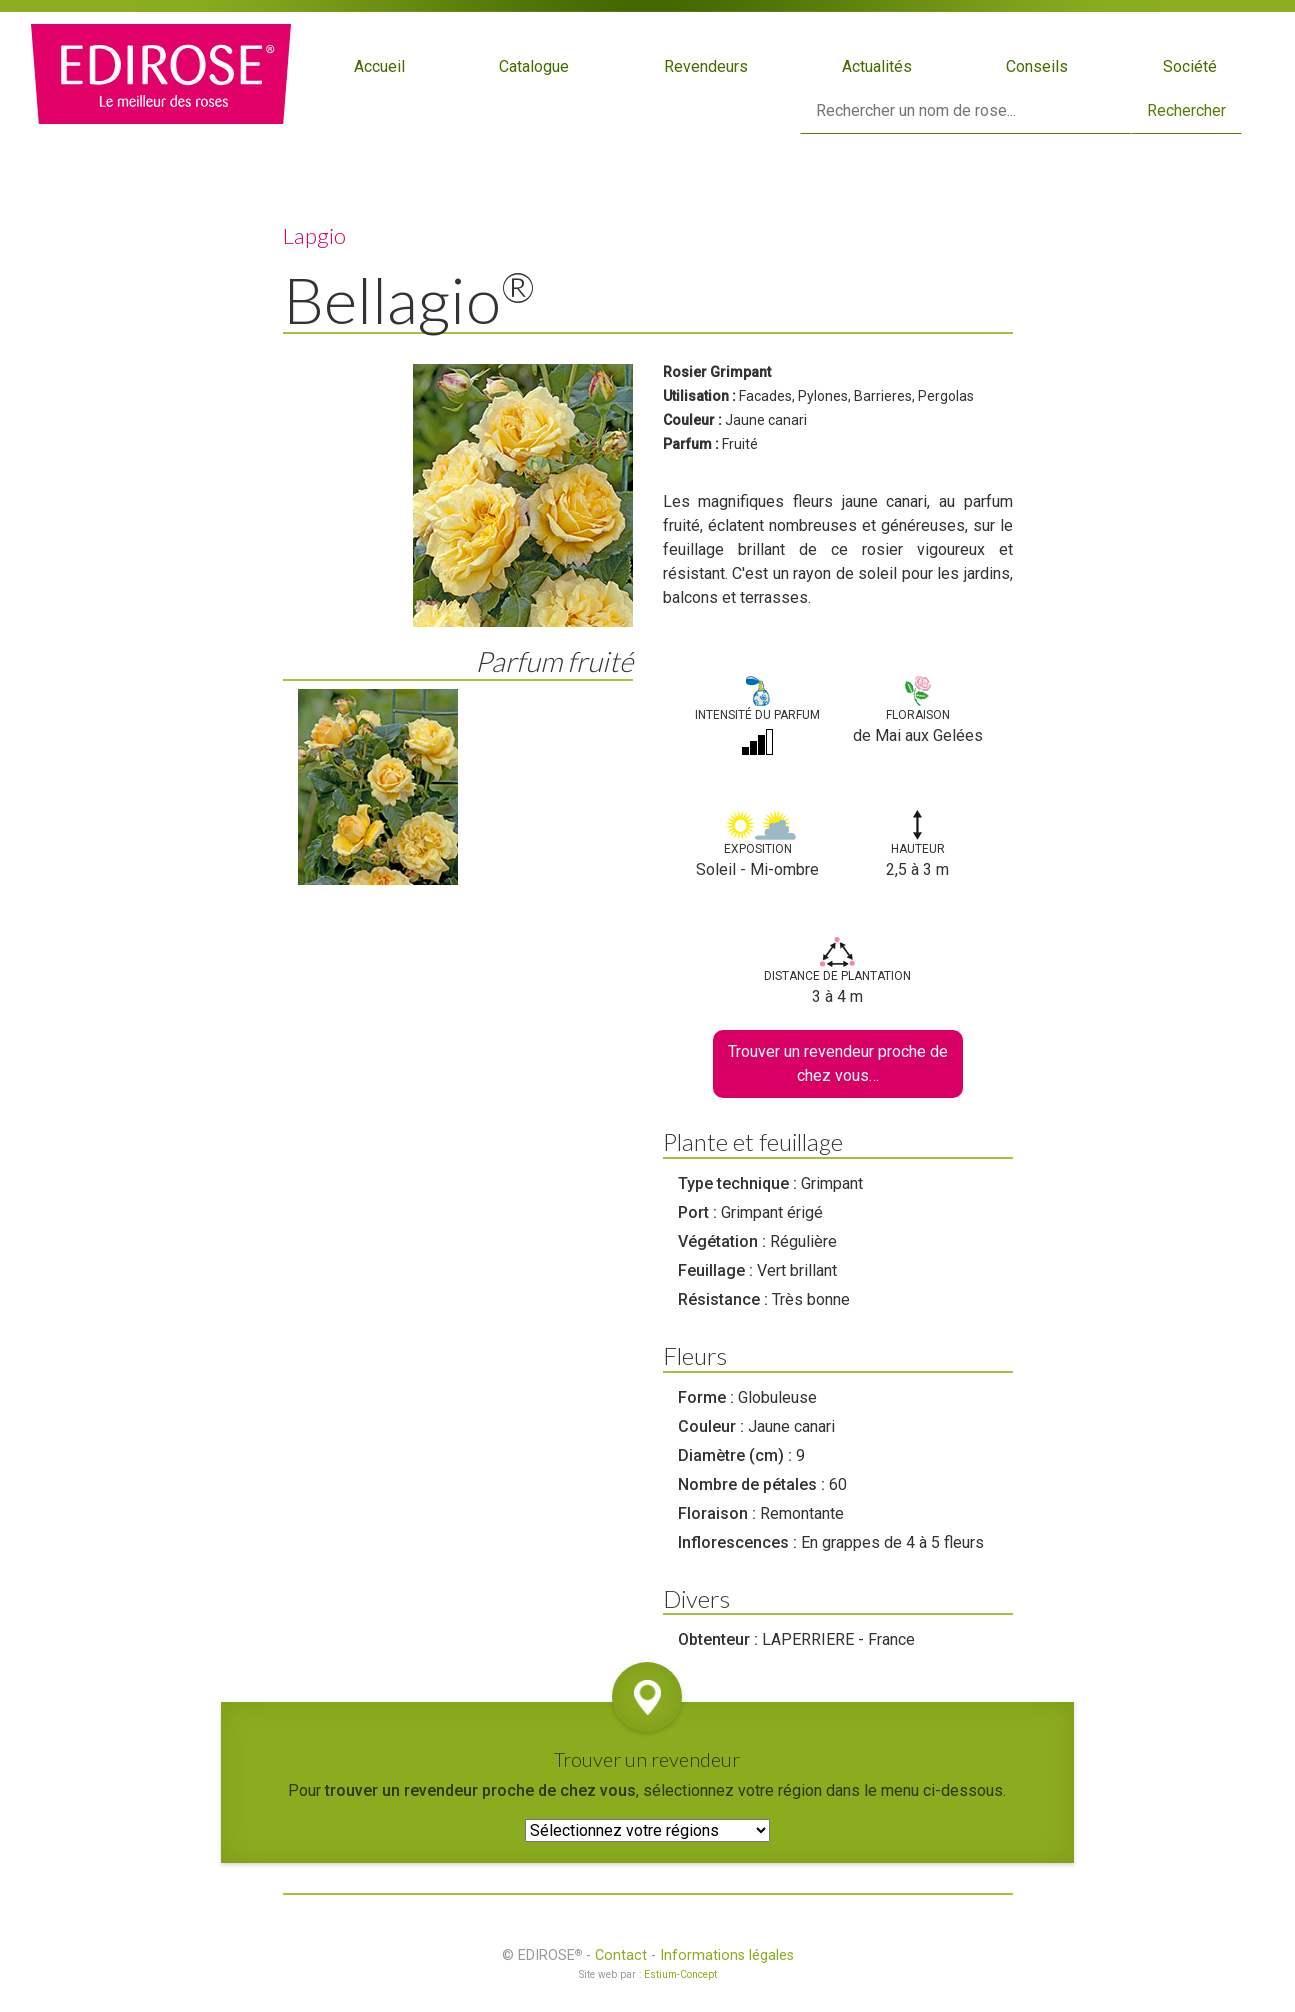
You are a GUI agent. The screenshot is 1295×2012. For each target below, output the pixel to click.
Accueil (379, 66)
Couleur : (692, 420)
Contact (621, 1955)
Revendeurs (706, 66)
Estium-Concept (680, 1974)
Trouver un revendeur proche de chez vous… (838, 1063)
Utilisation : (699, 396)
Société (1190, 66)
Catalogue (534, 66)
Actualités (877, 66)
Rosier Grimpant (717, 372)
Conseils (1037, 66)
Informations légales (727, 1955)
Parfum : (691, 444)
